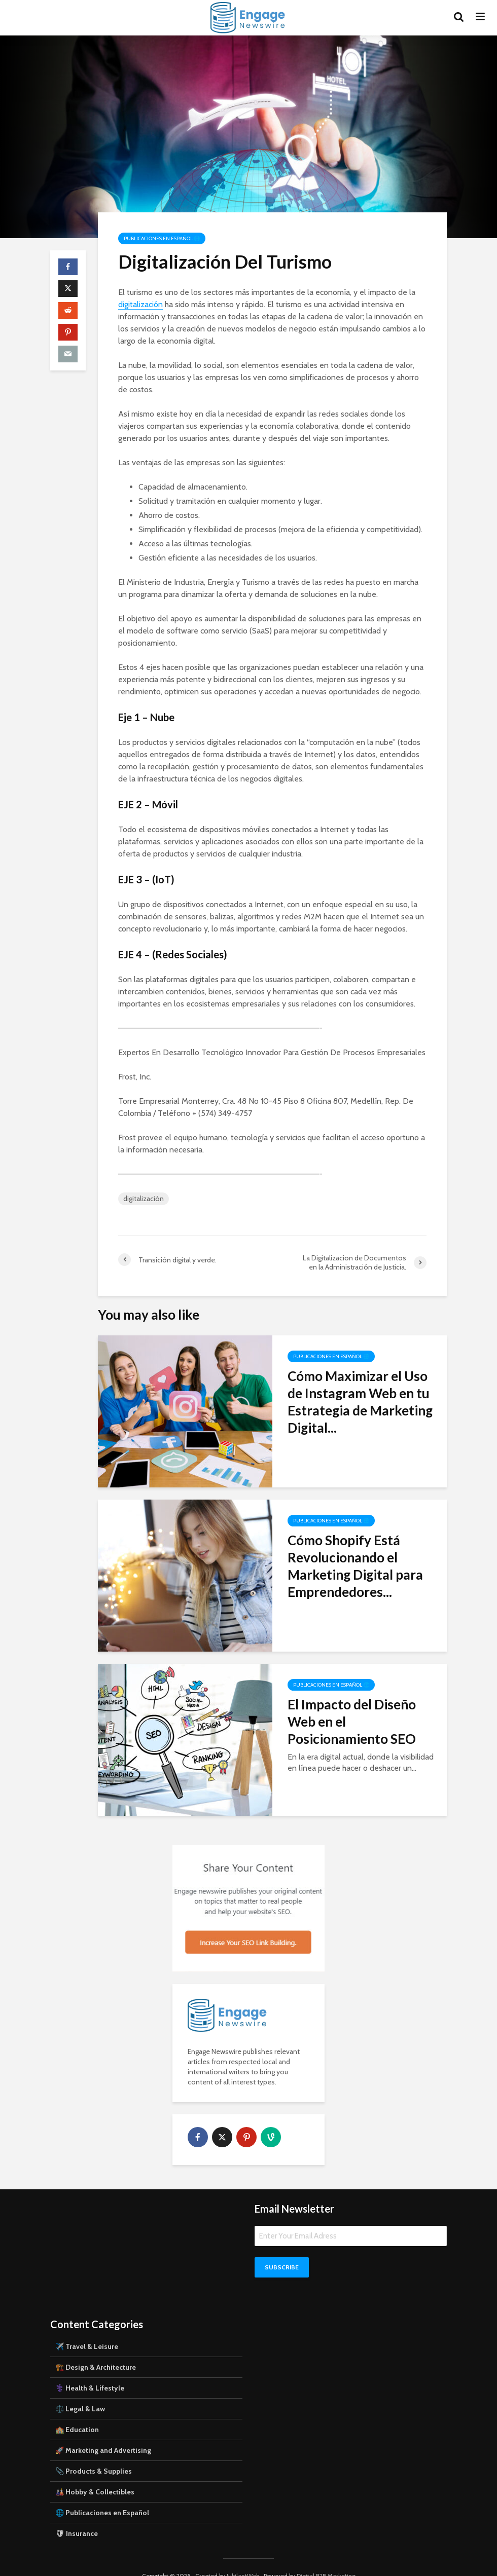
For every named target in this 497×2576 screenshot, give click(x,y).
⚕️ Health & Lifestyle (89, 2370)
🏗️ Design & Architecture (95, 2350)
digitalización (140, 304)
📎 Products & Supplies (93, 2453)
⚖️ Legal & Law (80, 2391)
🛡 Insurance (76, 2516)
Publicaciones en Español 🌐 (162, 238)
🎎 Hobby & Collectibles (94, 2474)
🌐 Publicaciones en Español (102, 2495)
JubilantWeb (243, 2558)
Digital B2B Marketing (326, 2558)
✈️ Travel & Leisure (86, 2329)
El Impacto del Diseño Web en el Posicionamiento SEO (352, 1721)
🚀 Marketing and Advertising (103, 2433)
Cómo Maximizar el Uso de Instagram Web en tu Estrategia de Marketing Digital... (360, 1402)
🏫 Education (77, 2412)
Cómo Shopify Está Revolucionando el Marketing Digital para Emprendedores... (355, 1566)
